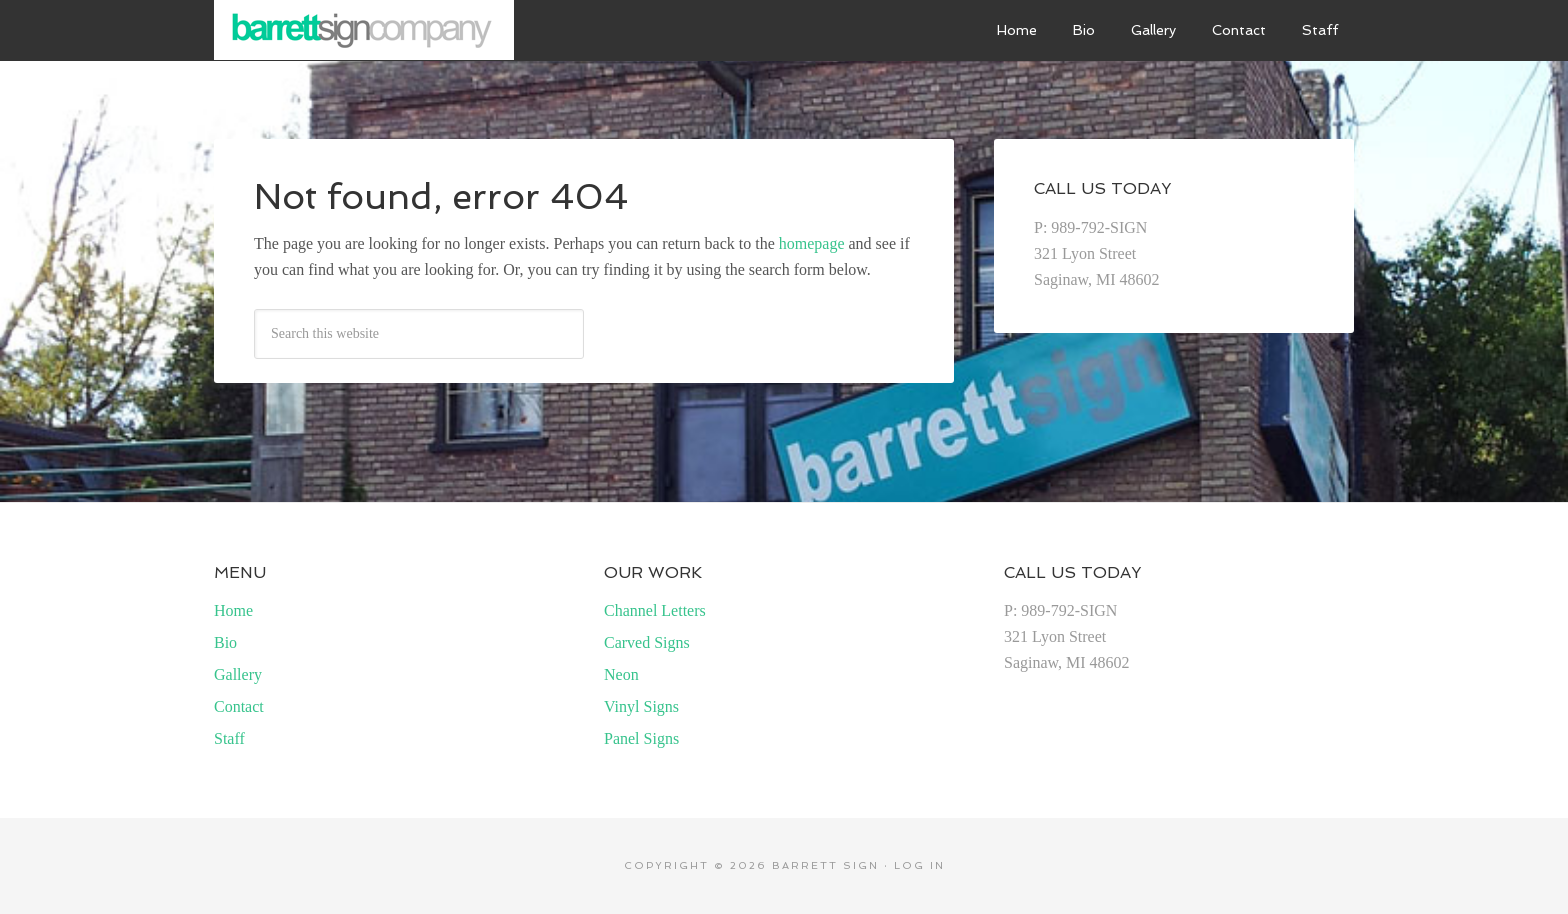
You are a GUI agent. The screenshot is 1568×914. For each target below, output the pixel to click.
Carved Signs (647, 642)
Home (233, 610)
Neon (621, 674)
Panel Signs (641, 738)
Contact (239, 706)
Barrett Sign (364, 30)
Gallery (238, 674)
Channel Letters (655, 610)
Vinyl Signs (641, 706)
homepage (812, 243)
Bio (225, 642)
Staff (229, 738)
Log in (919, 865)
